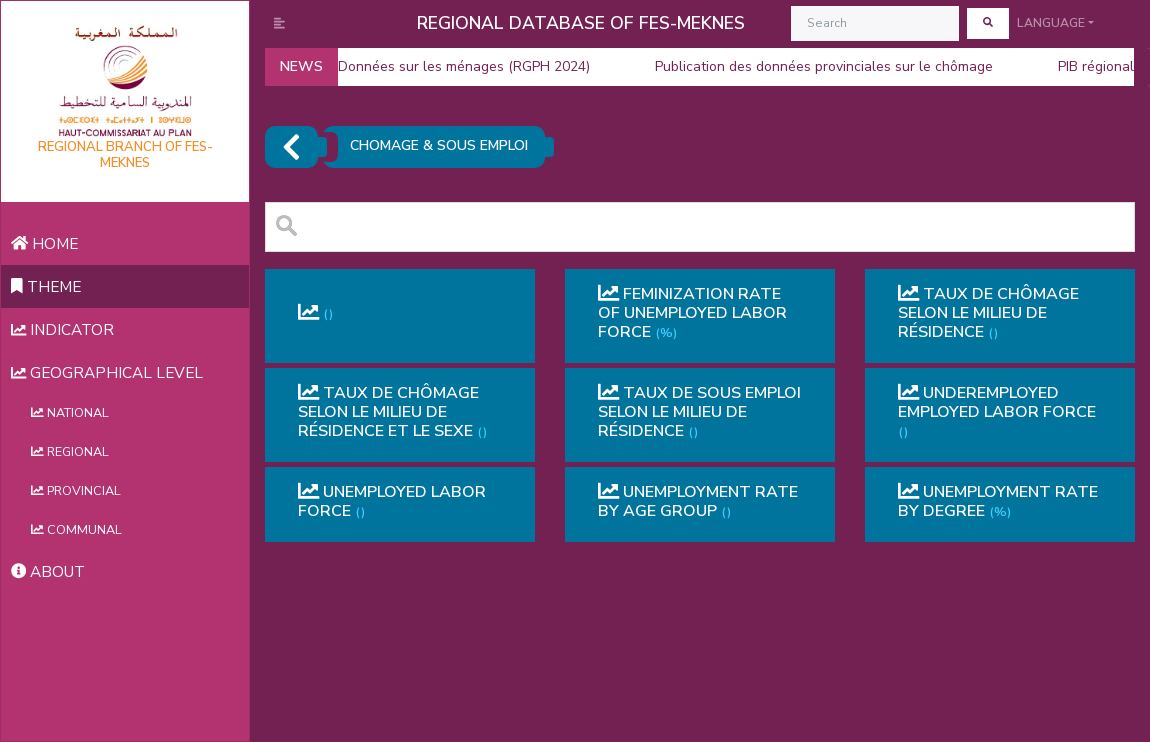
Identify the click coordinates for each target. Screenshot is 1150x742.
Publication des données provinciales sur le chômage (807, 67)
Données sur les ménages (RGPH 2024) (447, 67)
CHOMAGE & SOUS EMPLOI (439, 145)
